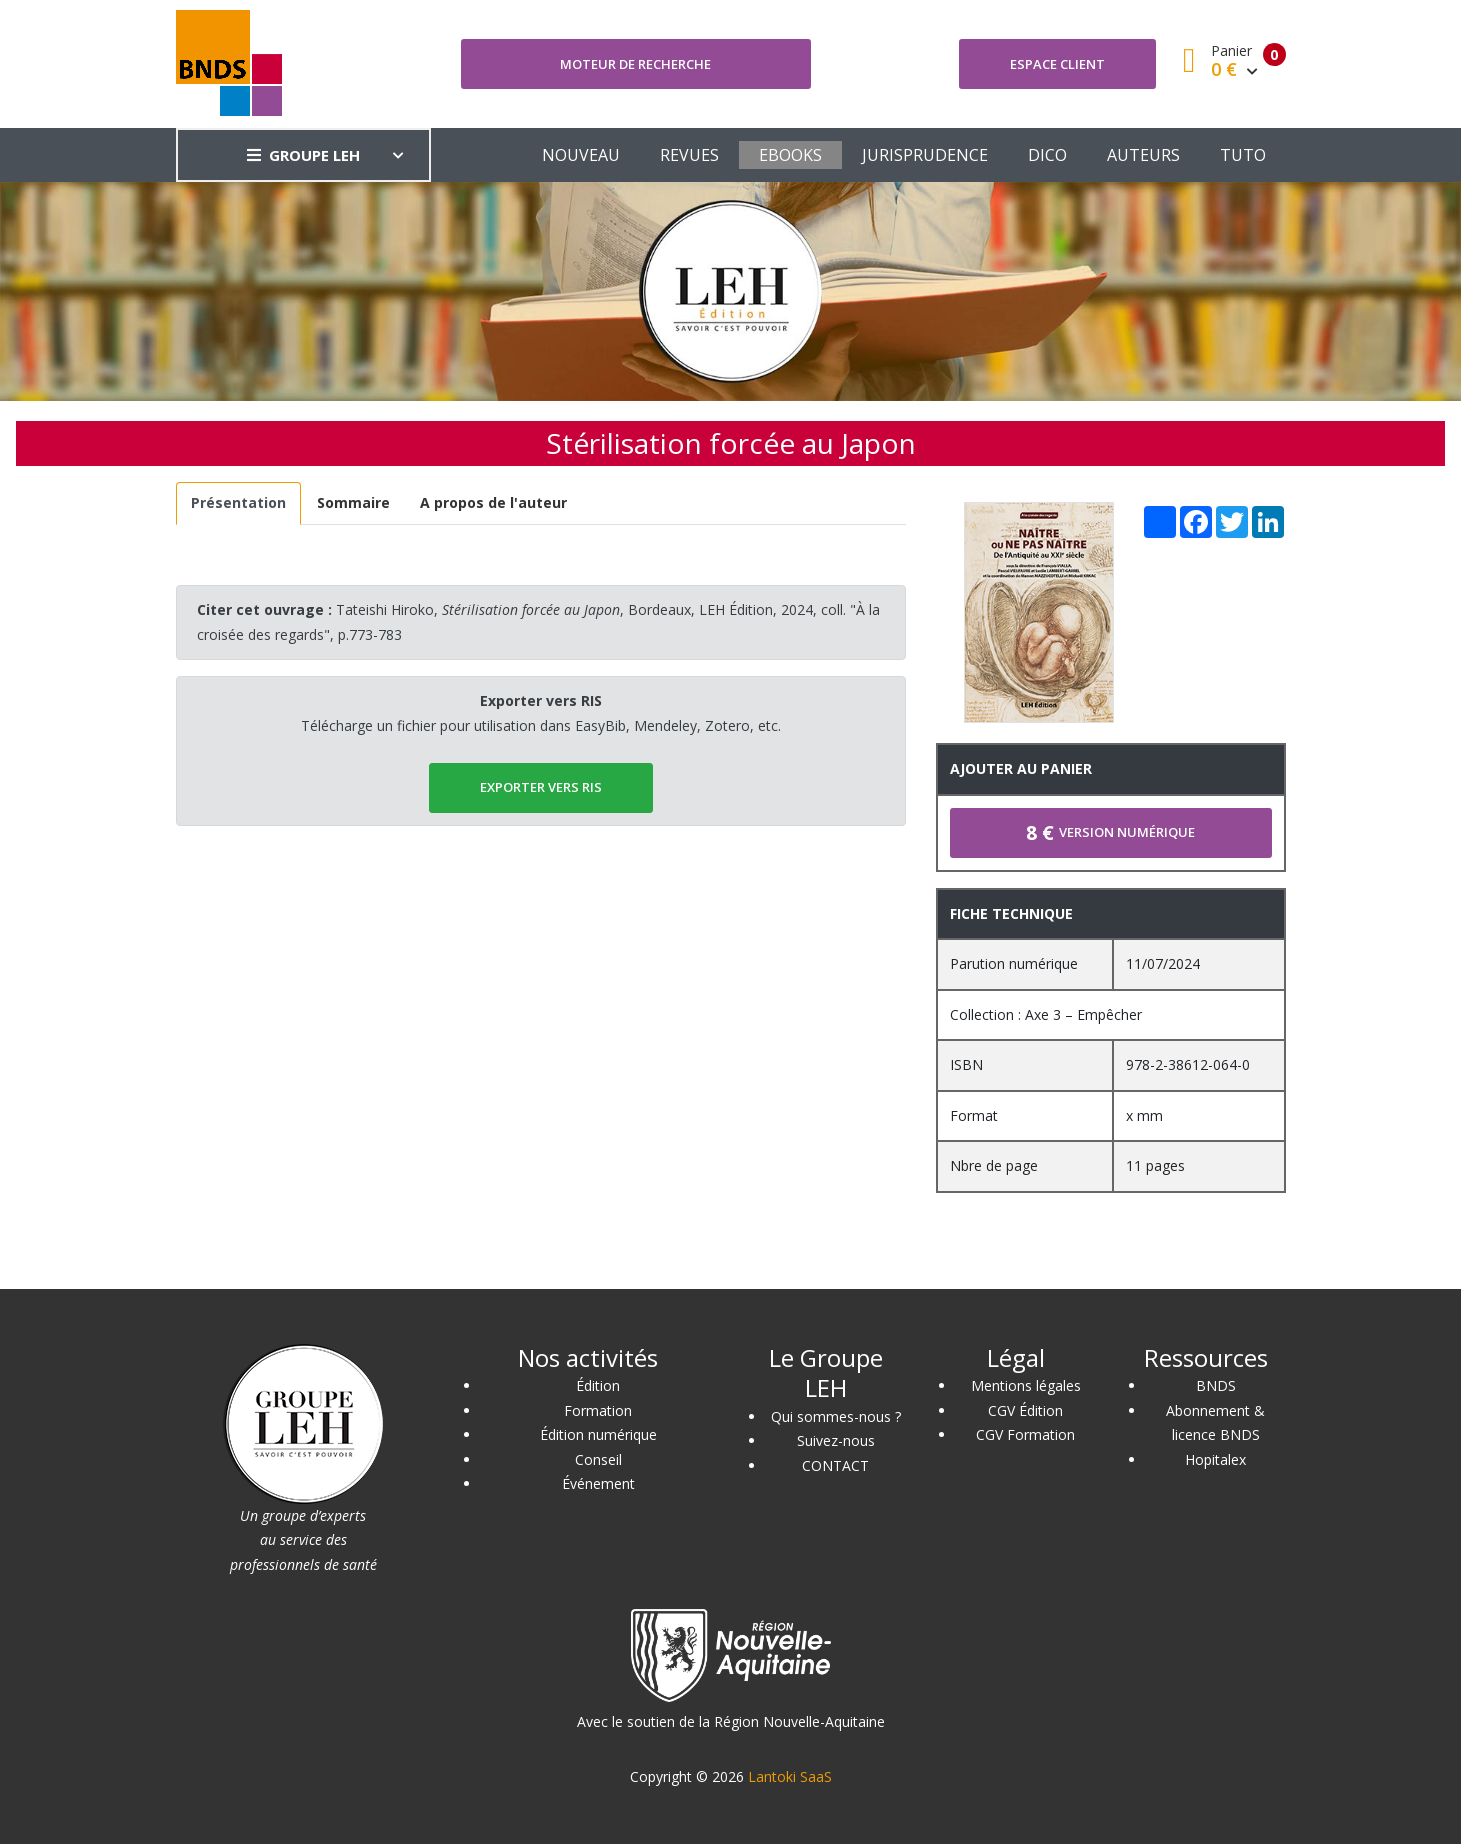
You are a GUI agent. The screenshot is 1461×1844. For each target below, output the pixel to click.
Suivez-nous (836, 1440)
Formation (598, 1410)
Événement (598, 1483)
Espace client (1057, 64)
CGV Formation (1025, 1434)
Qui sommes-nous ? (836, 1416)
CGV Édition (1025, 1410)
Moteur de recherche (635, 64)
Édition (598, 1385)
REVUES (689, 155)
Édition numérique (598, 1434)
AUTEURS (1143, 155)
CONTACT (835, 1465)
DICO (1047, 155)
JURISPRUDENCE (925, 155)
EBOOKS (790, 155)
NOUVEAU (581, 155)
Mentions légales (1026, 1385)
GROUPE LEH (303, 155)
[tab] (239, 503)
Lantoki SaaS (790, 1776)
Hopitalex (1215, 1459)
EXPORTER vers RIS (541, 787)
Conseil (598, 1459)
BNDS (1216, 1385)
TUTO (1243, 155)
